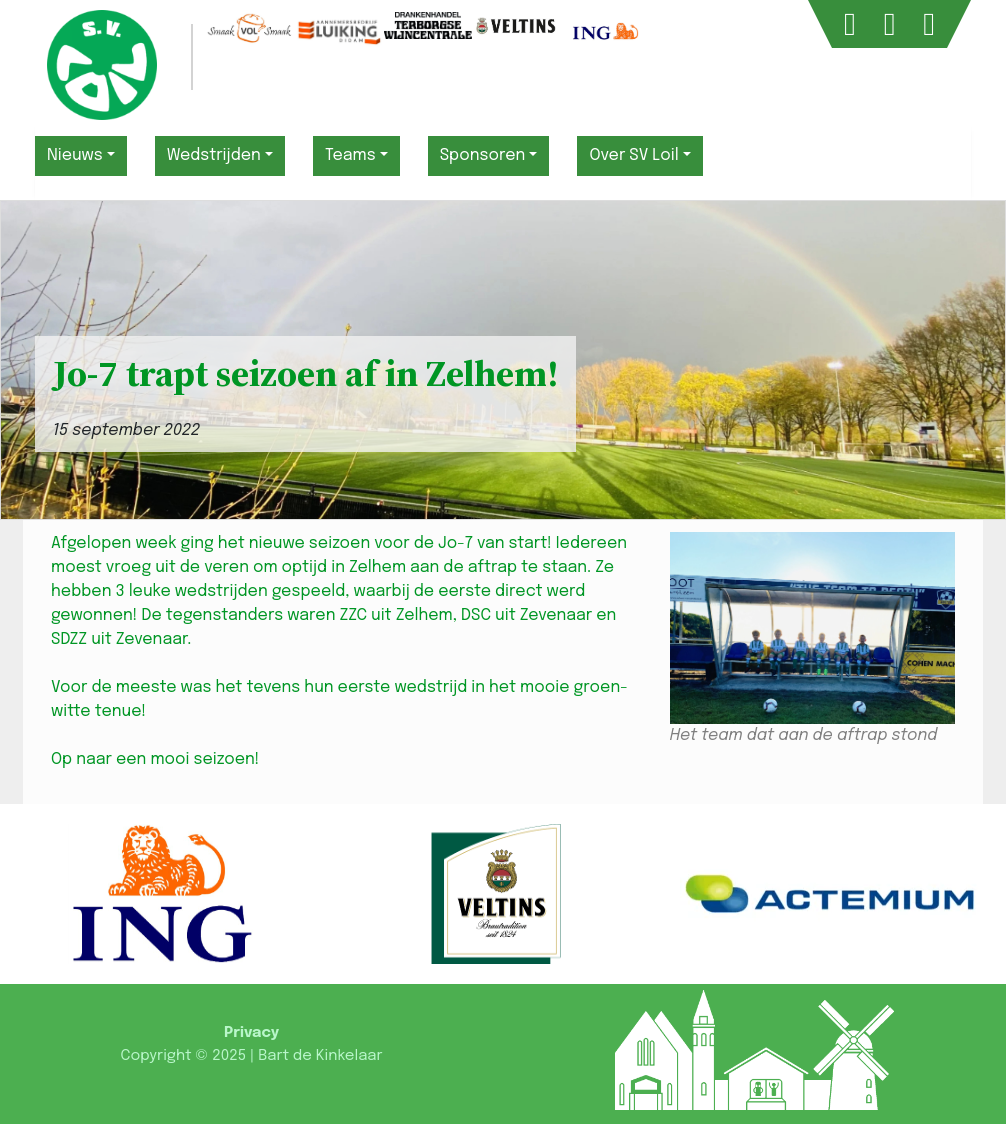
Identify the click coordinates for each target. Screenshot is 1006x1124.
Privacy (251, 1033)
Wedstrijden (214, 155)
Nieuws (75, 155)
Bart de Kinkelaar (320, 1056)
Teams (350, 155)
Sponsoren (483, 155)
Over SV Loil (633, 155)
